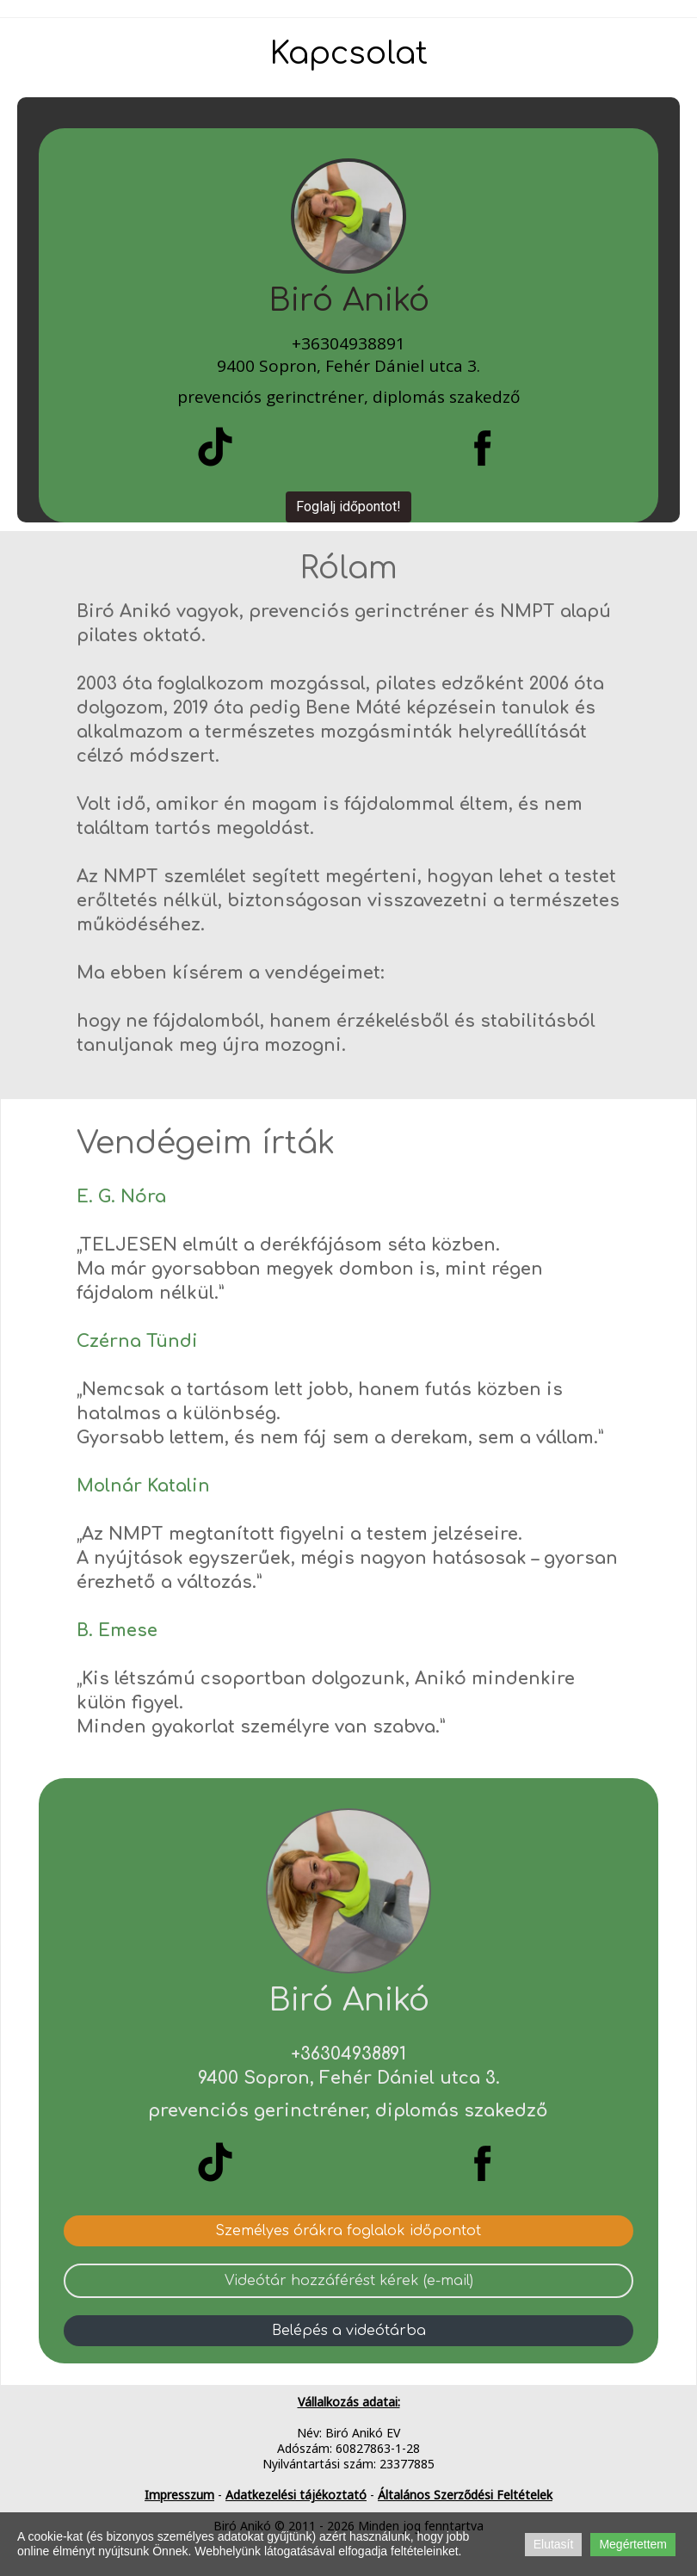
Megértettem (633, 2544)
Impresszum (179, 2494)
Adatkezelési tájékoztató (296, 2494)
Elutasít (554, 2544)
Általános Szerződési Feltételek (465, 2494)
